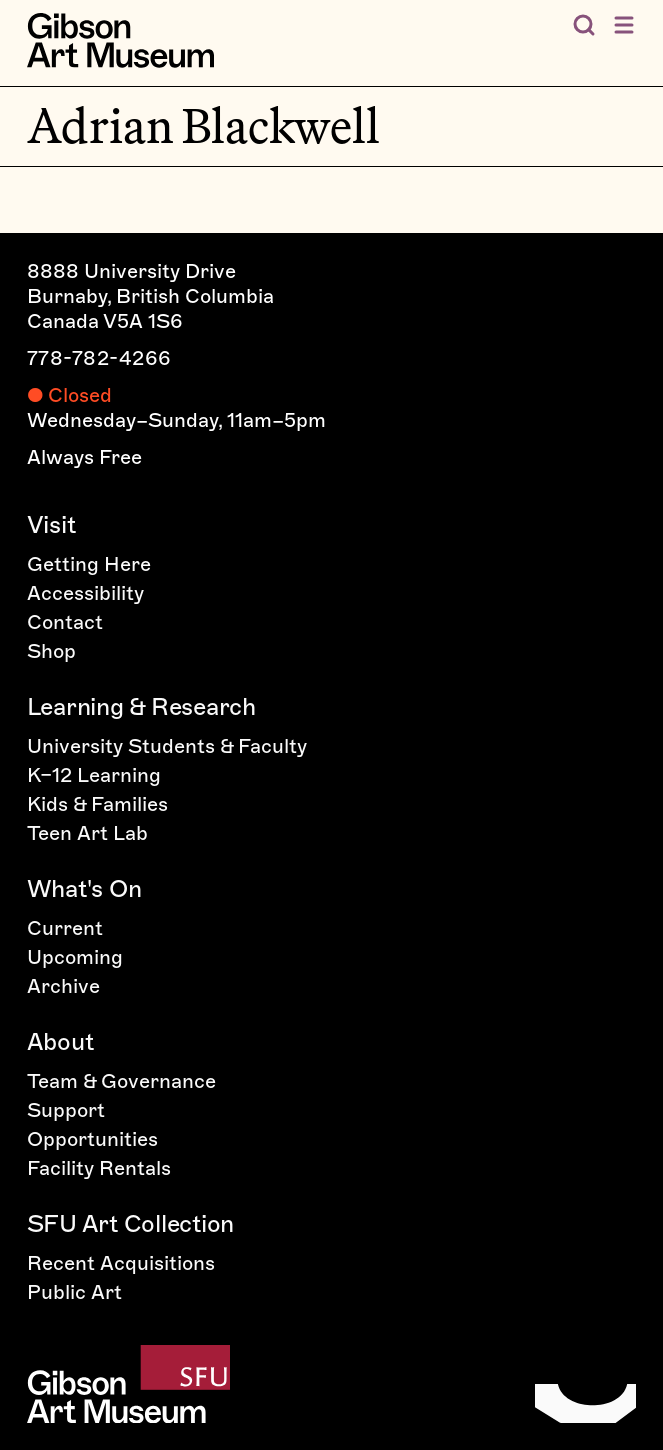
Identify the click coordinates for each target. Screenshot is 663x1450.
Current (65, 928)
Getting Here (89, 564)
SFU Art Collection (131, 1223)
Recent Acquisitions (121, 1263)
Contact (65, 622)
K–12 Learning (94, 775)
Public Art (74, 1292)
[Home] (120, 40)
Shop (51, 651)
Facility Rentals (99, 1168)
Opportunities (92, 1139)
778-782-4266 (99, 358)
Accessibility (85, 593)
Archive (63, 986)
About (60, 1041)
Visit (51, 524)
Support (66, 1110)
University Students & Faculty (167, 746)
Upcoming (75, 957)
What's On (84, 888)
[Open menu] (624, 25)
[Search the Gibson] (584, 25)
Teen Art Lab (87, 833)
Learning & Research (141, 706)
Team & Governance (121, 1081)
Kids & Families (97, 804)
